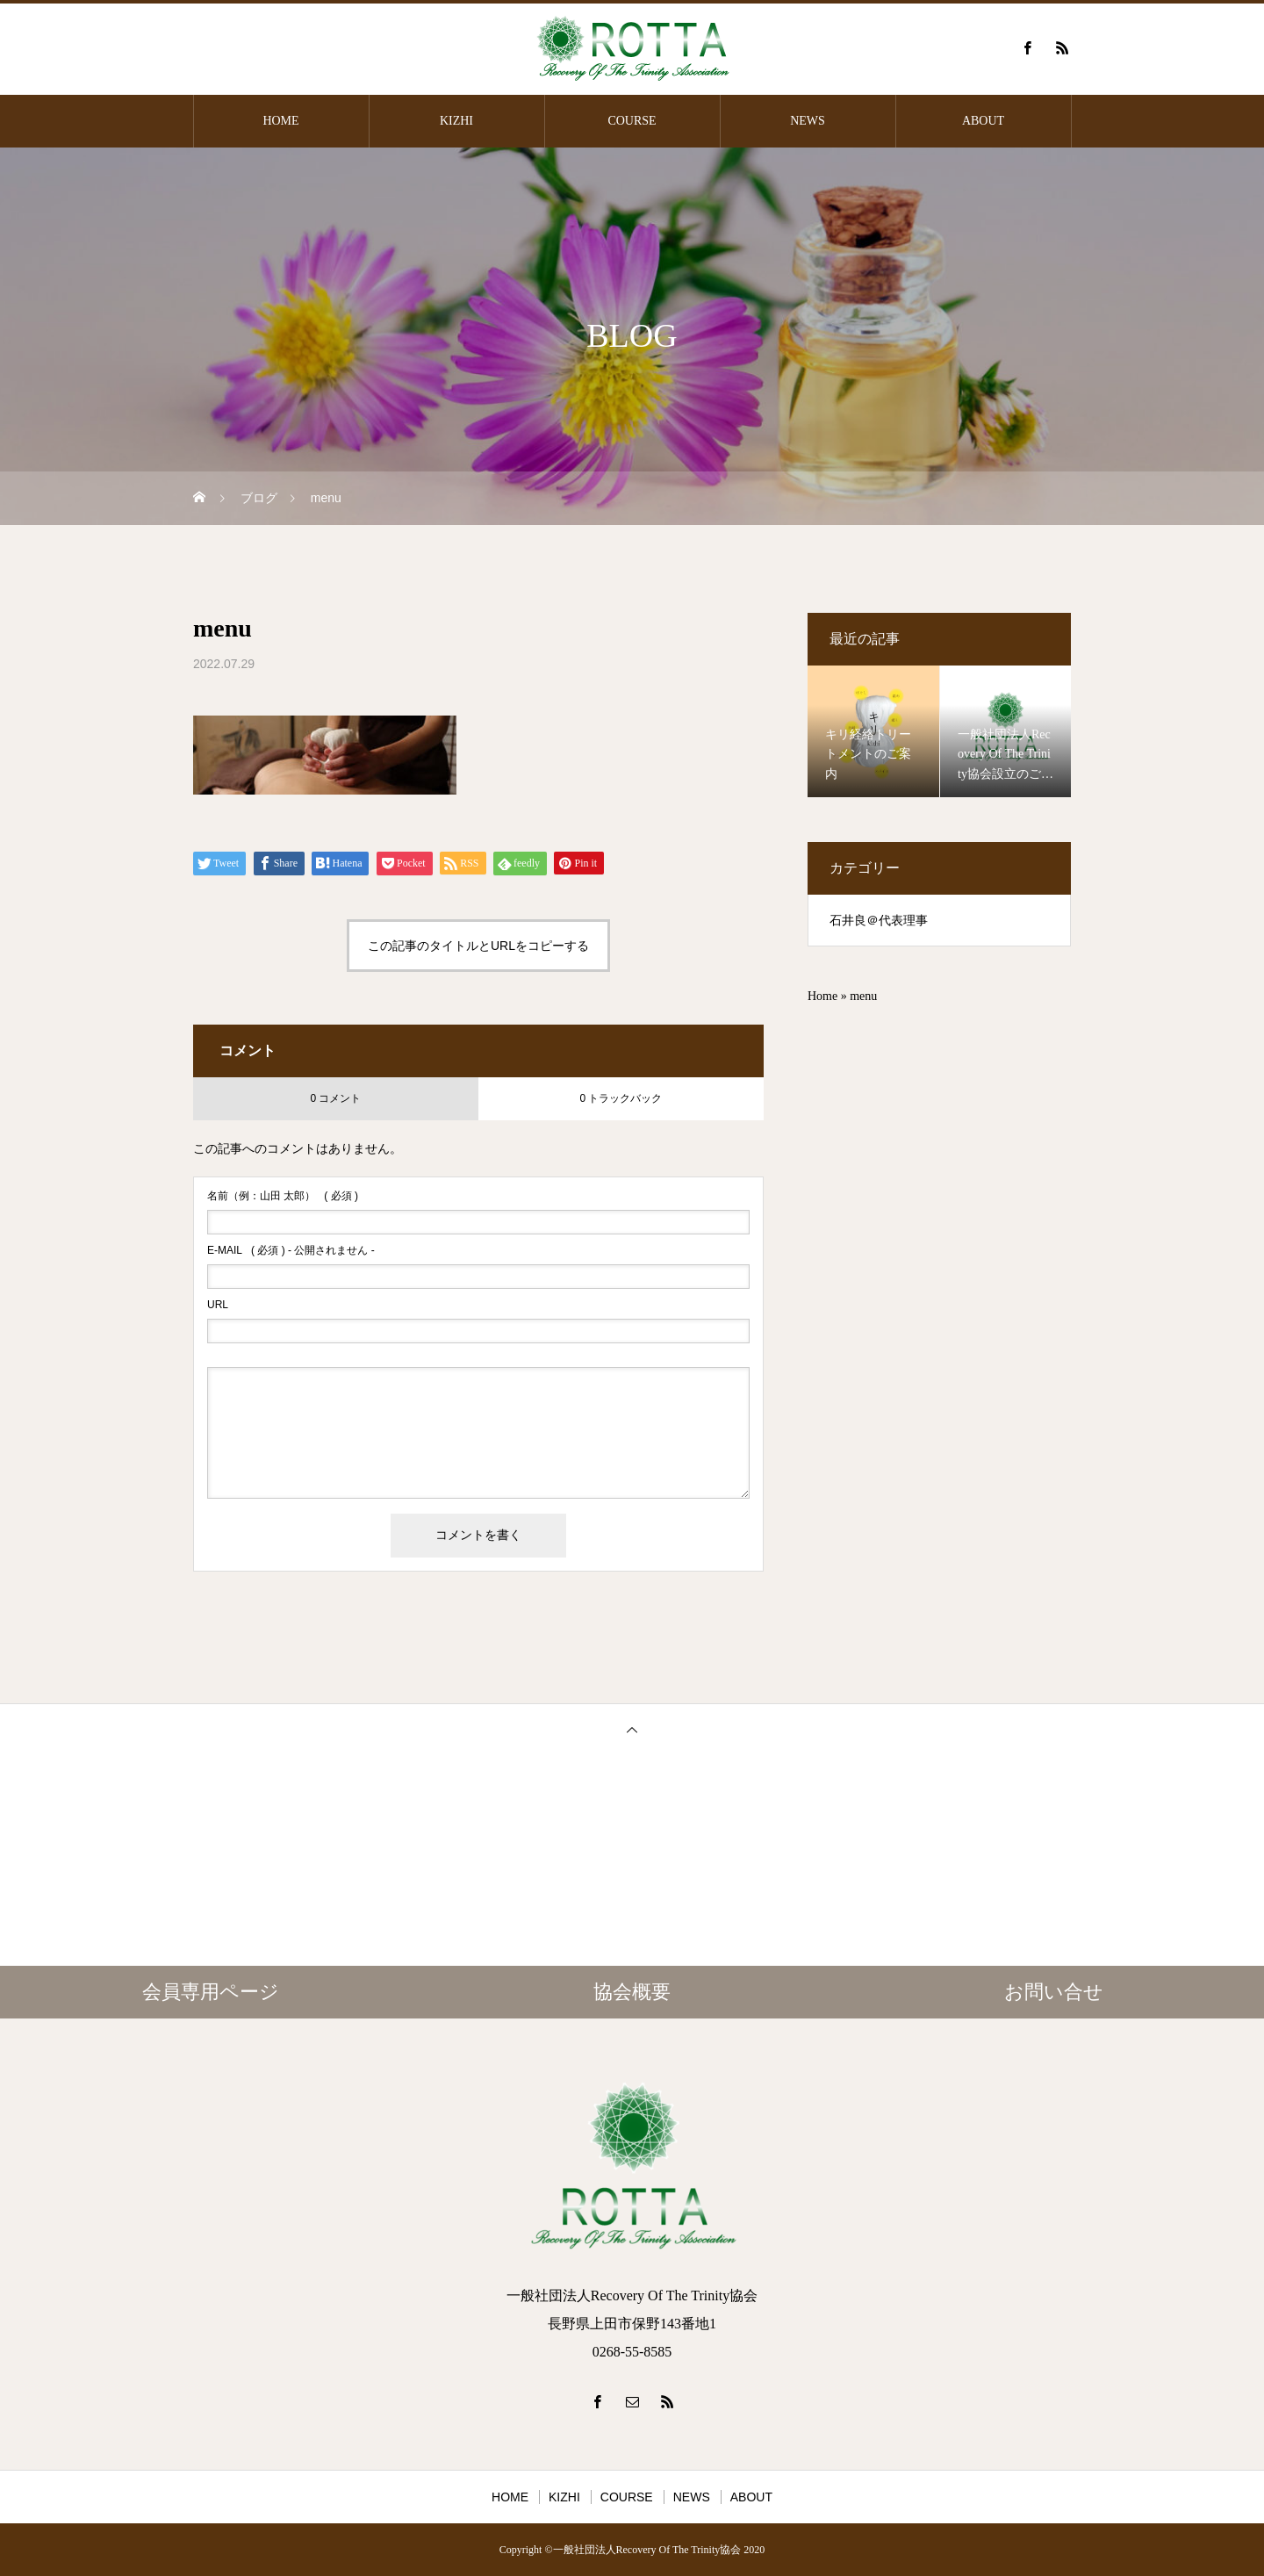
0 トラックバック (620, 1098)
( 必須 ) (282, 1196)
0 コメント (335, 1098)
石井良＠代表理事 (879, 920)
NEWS (807, 120)
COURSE (631, 120)
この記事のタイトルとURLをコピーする (478, 946)
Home (822, 996)
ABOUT (983, 120)
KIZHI (456, 120)
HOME (280, 120)
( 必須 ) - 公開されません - (291, 1250)
